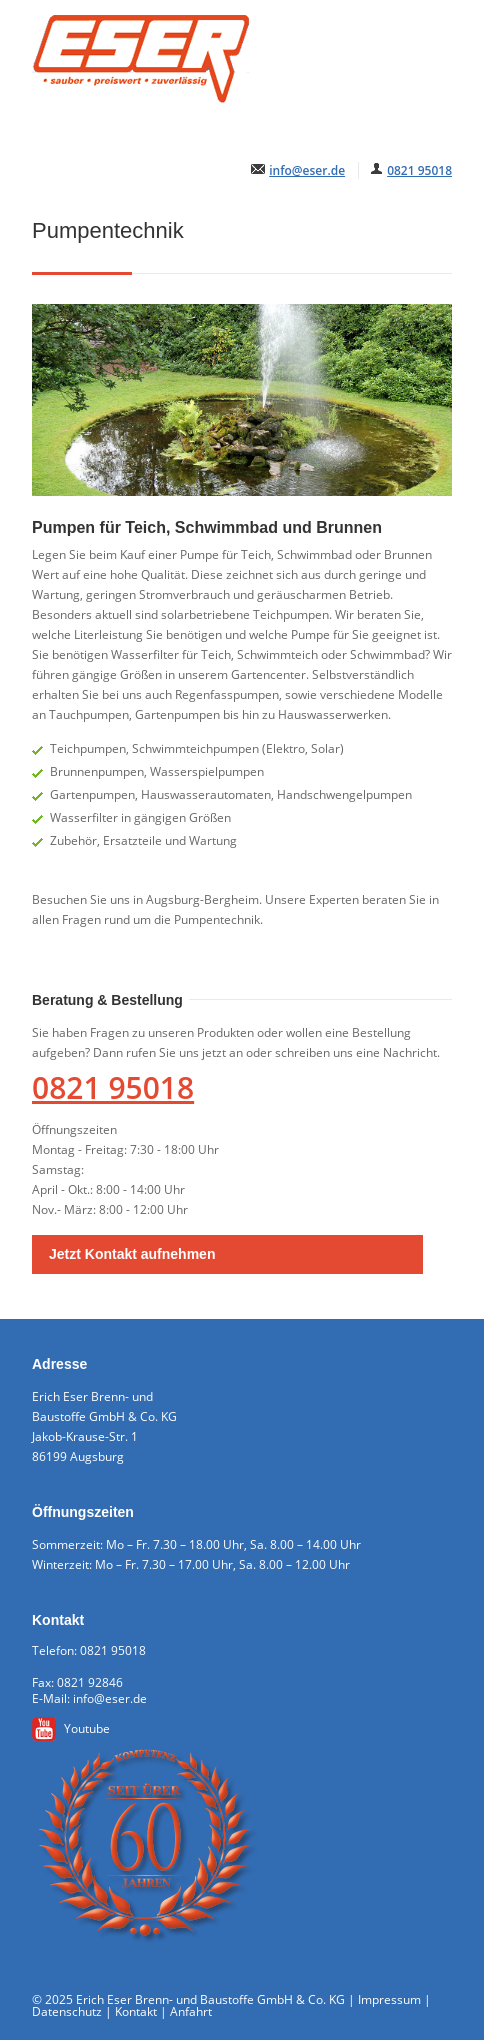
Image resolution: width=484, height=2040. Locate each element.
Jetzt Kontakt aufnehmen (132, 1254)
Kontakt (136, 2011)
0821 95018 (419, 170)
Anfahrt (191, 2011)
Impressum (389, 1999)
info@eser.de (307, 170)
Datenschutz (67, 2011)
